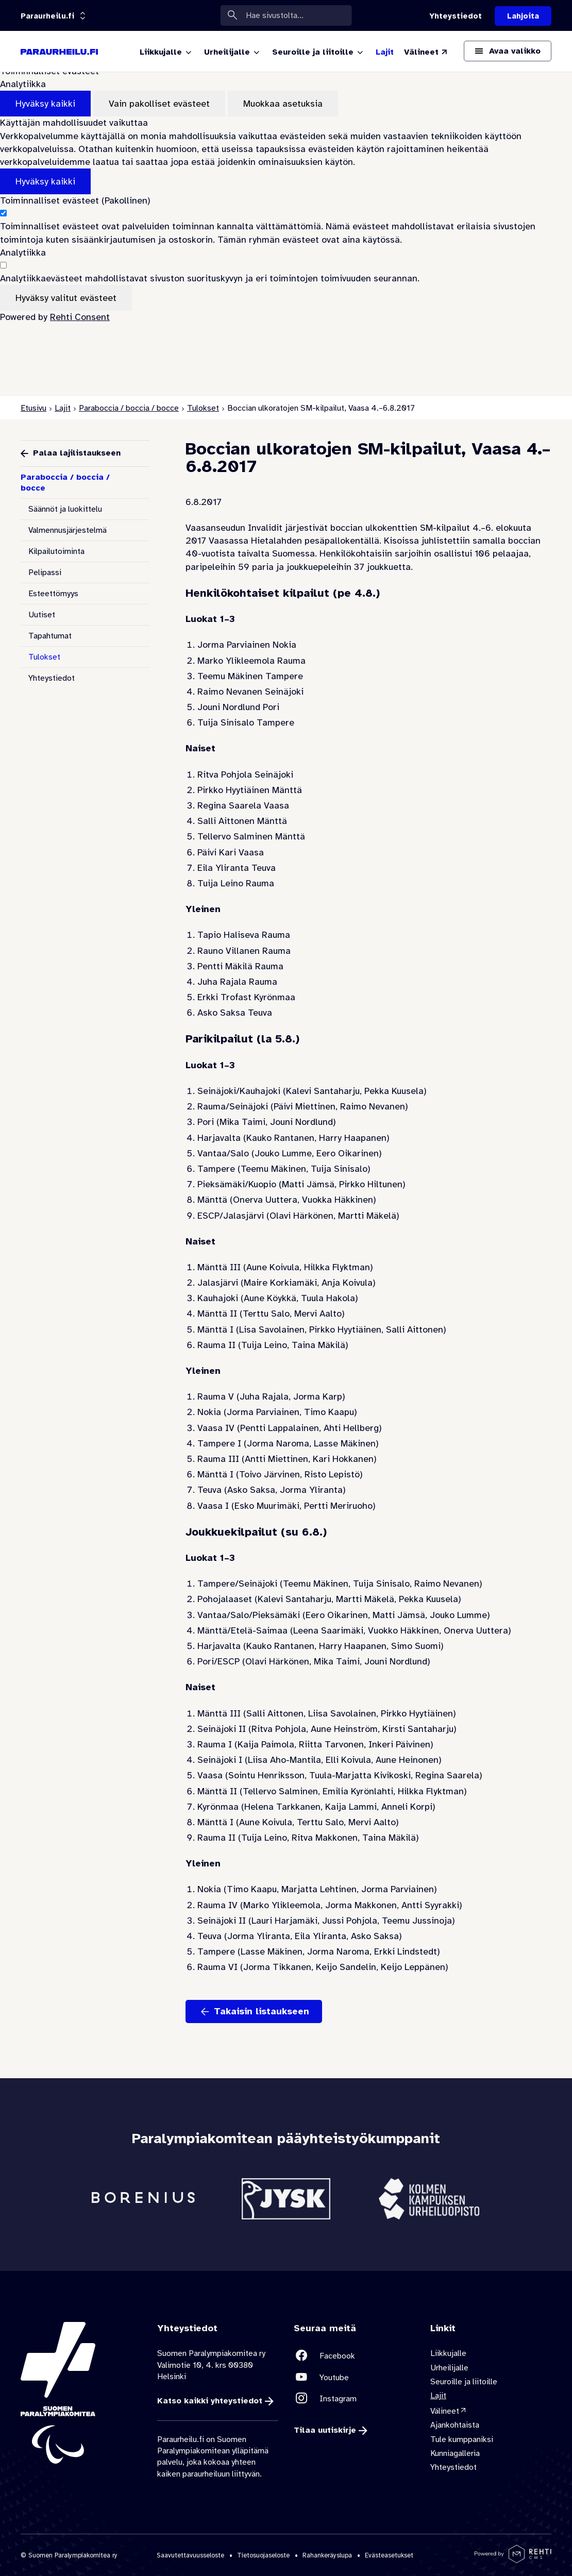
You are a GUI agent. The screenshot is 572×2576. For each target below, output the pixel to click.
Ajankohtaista (454, 2425)
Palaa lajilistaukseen (77, 453)
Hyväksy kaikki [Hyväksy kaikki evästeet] (45, 103)
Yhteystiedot (51, 678)
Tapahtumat (50, 636)
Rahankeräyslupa (327, 2555)
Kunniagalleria (455, 2453)
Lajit (63, 408)
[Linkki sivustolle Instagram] (354, 2398)
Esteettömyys (53, 593)
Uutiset (41, 615)
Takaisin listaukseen (261, 2011)
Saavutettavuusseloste (190, 2555)
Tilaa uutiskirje (325, 2431)
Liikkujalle (448, 2353)
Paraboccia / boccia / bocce (129, 408)
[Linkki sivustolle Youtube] (354, 2377)
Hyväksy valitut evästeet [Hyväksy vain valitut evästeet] (65, 298)
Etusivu (33, 408)
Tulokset (203, 408)
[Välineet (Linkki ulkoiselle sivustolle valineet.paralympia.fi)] (426, 52)
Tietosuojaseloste (263, 2555)
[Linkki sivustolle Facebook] (354, 2356)
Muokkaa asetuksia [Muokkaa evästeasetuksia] (283, 103)
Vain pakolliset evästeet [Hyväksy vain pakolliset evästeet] (159, 103)
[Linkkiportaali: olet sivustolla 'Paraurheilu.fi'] (47, 16)
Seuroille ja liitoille (463, 2382)
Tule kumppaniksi (461, 2439)
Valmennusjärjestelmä (67, 530)
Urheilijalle (449, 2368)
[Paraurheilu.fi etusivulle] (59, 51)
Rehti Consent (80, 317)
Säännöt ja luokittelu (65, 509)
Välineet (444, 2411)
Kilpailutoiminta (56, 551)
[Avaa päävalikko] (507, 51)
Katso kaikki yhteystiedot (209, 2401)
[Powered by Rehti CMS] (513, 2559)
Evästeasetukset (389, 2555)
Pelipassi (44, 572)
